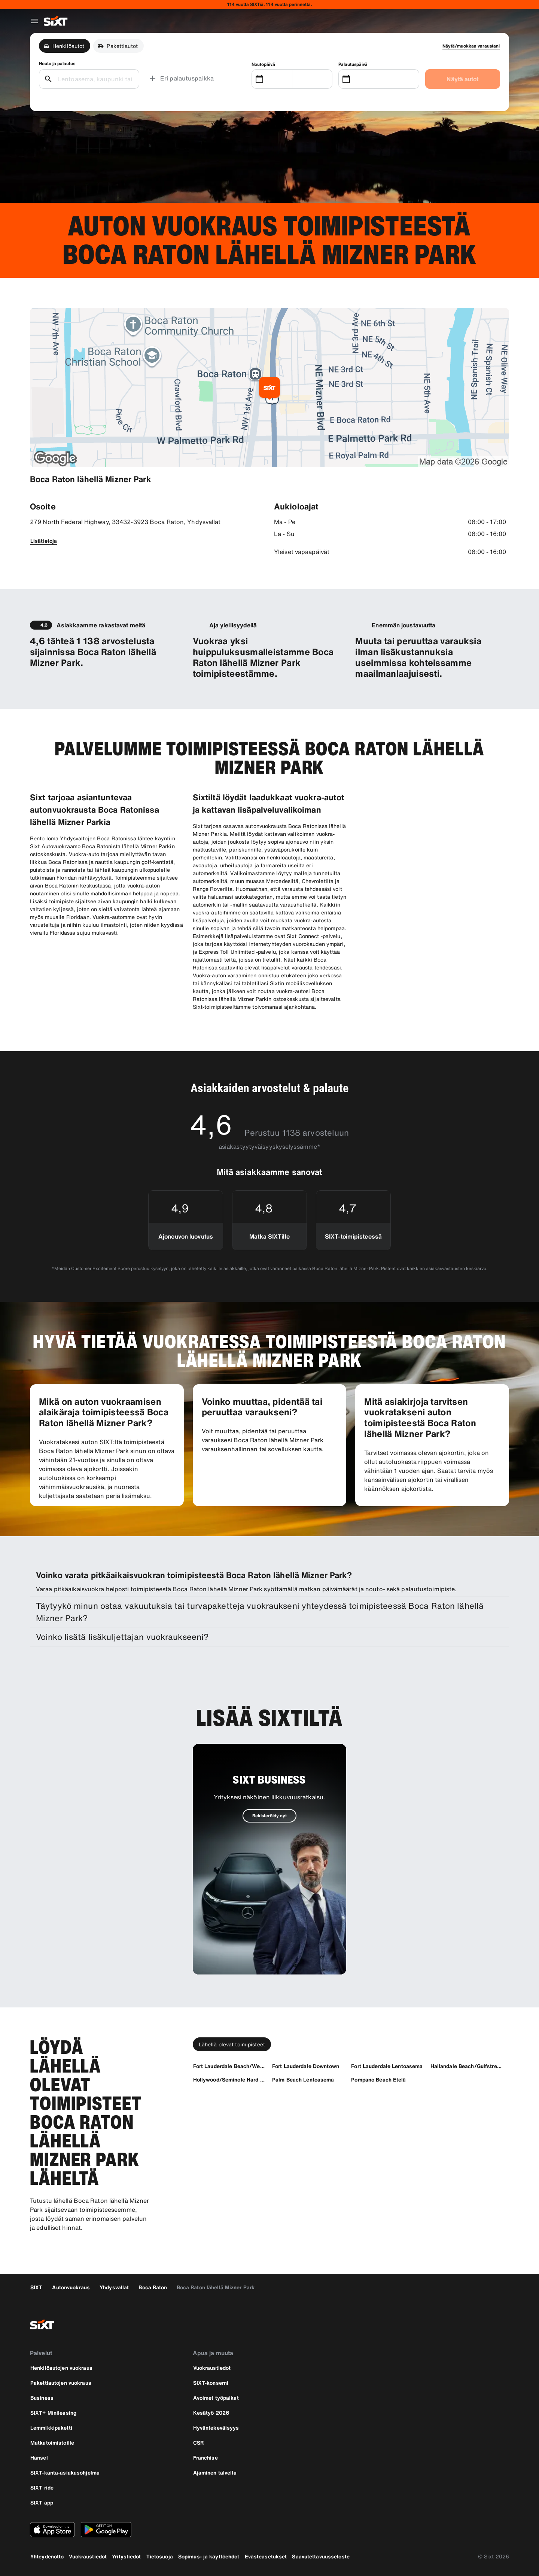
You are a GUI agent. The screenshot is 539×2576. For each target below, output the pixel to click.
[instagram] (464, 2324)
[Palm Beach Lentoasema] (303, 2079)
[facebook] (446, 2324)
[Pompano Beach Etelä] (378, 2079)
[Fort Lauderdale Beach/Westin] (229, 2066)
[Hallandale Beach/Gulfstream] (466, 2066)
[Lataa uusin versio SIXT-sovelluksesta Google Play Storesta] (106, 2529)
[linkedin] (500, 2324)
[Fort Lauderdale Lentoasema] (387, 2066)
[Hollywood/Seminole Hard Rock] (229, 2079)
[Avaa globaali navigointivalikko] (34, 21)
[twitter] (482, 2324)
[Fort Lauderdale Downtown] (305, 2066)
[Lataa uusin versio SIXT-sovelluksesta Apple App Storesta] (52, 2529)
